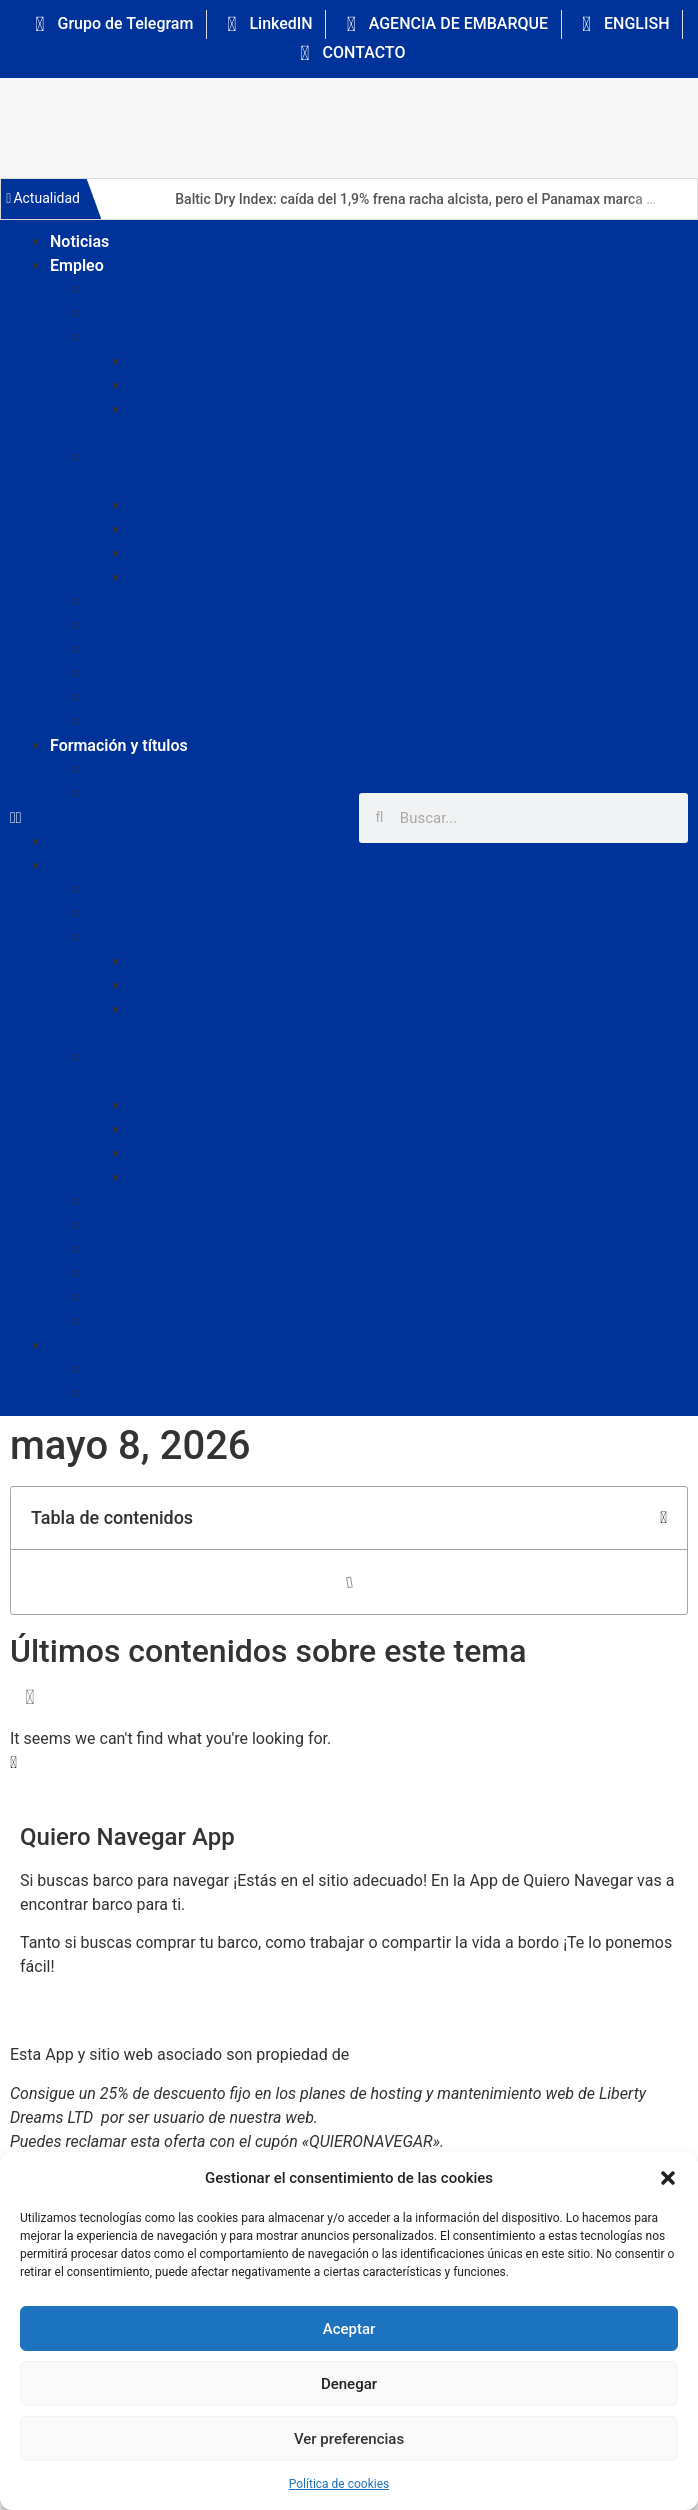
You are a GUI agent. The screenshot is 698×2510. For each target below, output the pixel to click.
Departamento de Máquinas (189, 337)
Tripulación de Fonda (165, 721)
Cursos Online (140, 769)
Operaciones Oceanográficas (193, 625)
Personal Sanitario (155, 649)
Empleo (77, 265)
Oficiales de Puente (199, 529)
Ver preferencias (349, 2439)
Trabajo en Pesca (151, 673)
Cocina (114, 313)
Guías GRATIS (139, 793)
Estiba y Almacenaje (202, 577)
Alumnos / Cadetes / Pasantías (201, 289)
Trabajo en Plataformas (173, 697)
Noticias (79, 241)
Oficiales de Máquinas (209, 361)
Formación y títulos (119, 745)
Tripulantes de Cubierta (213, 553)
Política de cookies (339, 2484)
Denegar (349, 2384)
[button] (668, 2178)
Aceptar (349, 2329)
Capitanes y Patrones (206, 505)
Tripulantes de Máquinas (218, 385)
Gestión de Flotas (152, 601)
